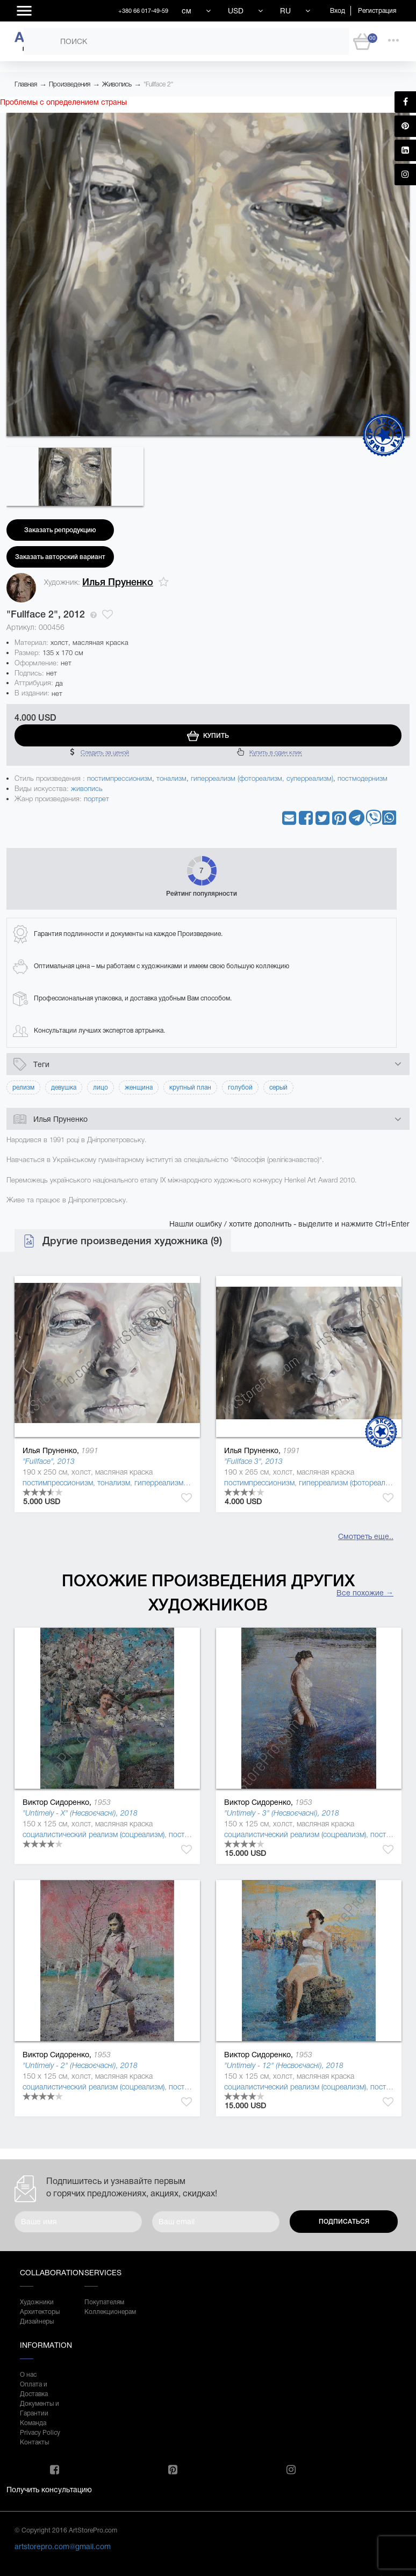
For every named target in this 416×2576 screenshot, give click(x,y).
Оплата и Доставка (34, 2389)
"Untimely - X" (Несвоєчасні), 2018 (80, 1813)
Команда (33, 2423)
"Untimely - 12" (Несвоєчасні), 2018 (283, 2065)
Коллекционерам (105, 2312)
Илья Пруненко (117, 582)
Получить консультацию (49, 2489)
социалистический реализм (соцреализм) (93, 1834)
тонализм (171, 778)
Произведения (69, 84)
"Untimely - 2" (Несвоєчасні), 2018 (80, 2065)
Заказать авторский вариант (60, 557)
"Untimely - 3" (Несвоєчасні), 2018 (281, 1813)
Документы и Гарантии (39, 2408)
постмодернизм (363, 778)
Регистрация (377, 10)
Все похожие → (364, 1592)
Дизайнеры (37, 2321)
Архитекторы (40, 2312)
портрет (96, 799)
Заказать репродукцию (60, 530)
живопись (87, 789)
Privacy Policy (40, 2432)
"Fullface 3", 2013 (253, 1461)
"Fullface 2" (158, 84)
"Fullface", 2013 (49, 1461)
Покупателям (104, 2302)
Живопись (117, 84)
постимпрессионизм (119, 778)
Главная (26, 84)
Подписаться (344, 2221)
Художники (37, 2302)
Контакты (34, 2442)
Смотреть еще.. (365, 1536)
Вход (337, 10)
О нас (28, 2374)
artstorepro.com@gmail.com (63, 2546)
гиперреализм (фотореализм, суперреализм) (262, 778)
